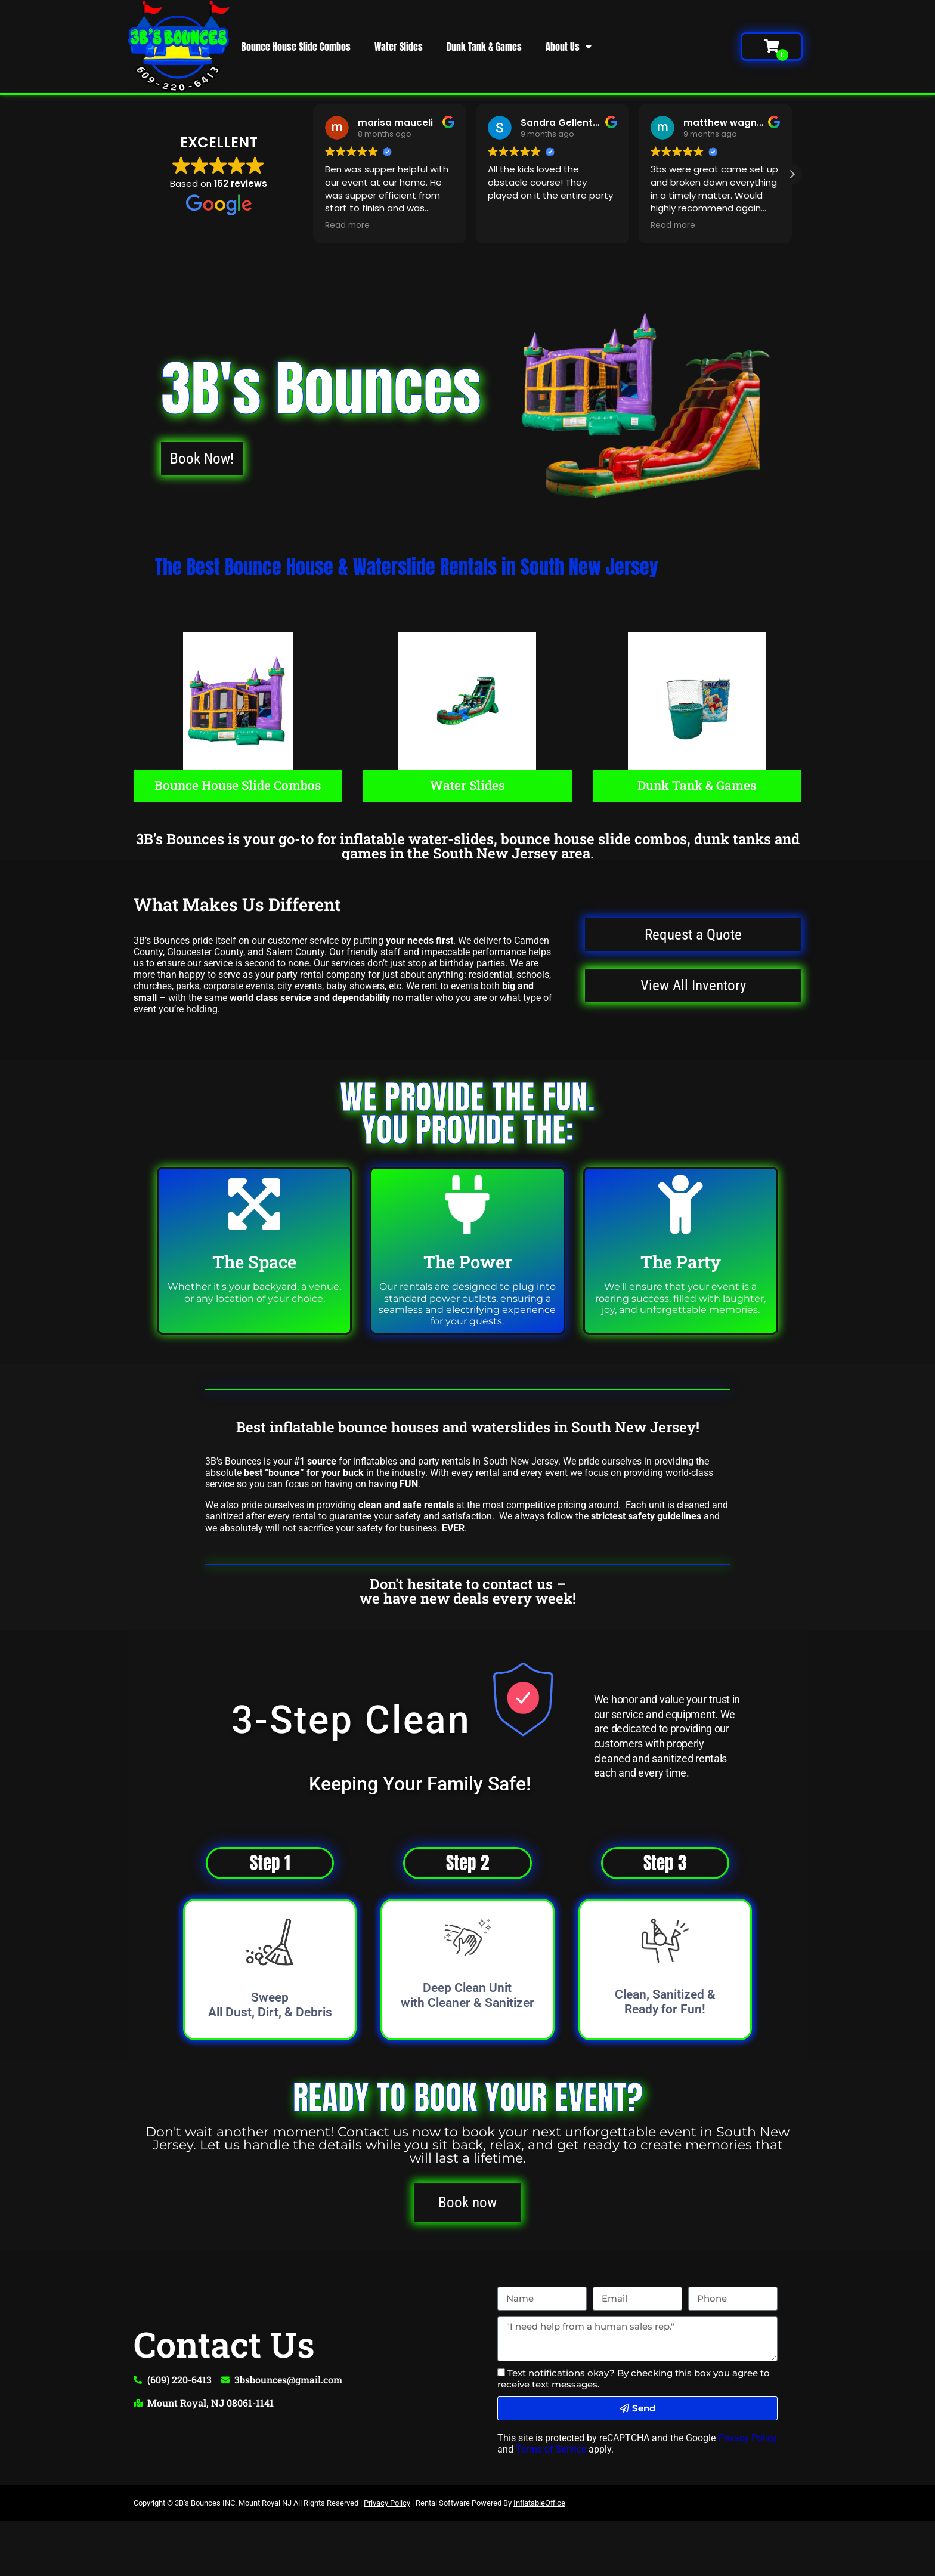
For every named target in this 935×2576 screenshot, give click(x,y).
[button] (792, 174)
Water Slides (398, 46)
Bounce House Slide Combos (296, 46)
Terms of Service (551, 2449)
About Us (569, 46)
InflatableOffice (539, 2503)
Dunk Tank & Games (484, 46)
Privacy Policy (747, 2438)
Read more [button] (347, 225)
